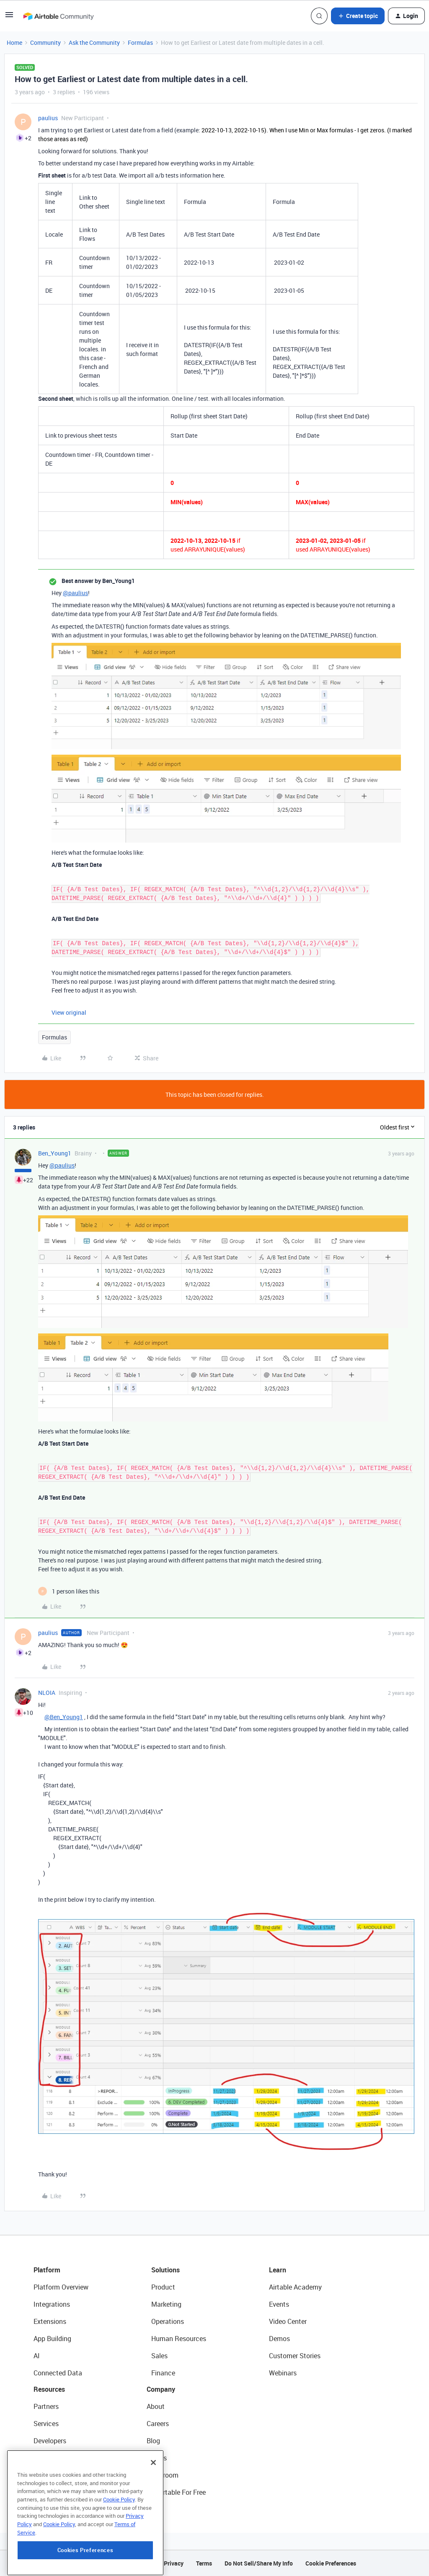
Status (157, 2458)
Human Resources (178, 2338)
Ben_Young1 (54, 1153)
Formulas (140, 42)
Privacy (173, 2563)
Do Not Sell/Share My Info (259, 2563)
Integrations (52, 2304)
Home (14, 42)
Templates (49, 2475)
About (156, 2406)
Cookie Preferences (330, 2563)
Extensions (50, 2321)
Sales (159, 2355)
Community (45, 42)
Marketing (166, 2304)
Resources (49, 2389)
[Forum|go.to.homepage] (58, 16)
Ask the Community (94, 42)
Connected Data (58, 2372)
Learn (277, 2269)
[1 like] (68, 1591)
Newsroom (162, 2475)
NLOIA (46, 1693)
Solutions (165, 2269)
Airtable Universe (59, 2492)
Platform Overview (61, 2287)
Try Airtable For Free (176, 2492)
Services (46, 2423)
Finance (163, 2372)
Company (161, 2389)
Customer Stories (294, 2355)
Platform (47, 2269)
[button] (9, 17)
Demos (279, 2338)
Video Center (288, 2321)
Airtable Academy (295, 2287)
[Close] (153, 2511)
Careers (158, 2423)
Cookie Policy (119, 2548)
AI (37, 2355)
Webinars (283, 2372)
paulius (48, 118)
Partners (46, 2406)
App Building (52, 2338)
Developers (50, 2440)
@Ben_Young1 (63, 1717)
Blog (153, 2440)
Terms (204, 2563)
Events (279, 2304)
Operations (167, 2321)
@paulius (75, 593)
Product (163, 2287)
